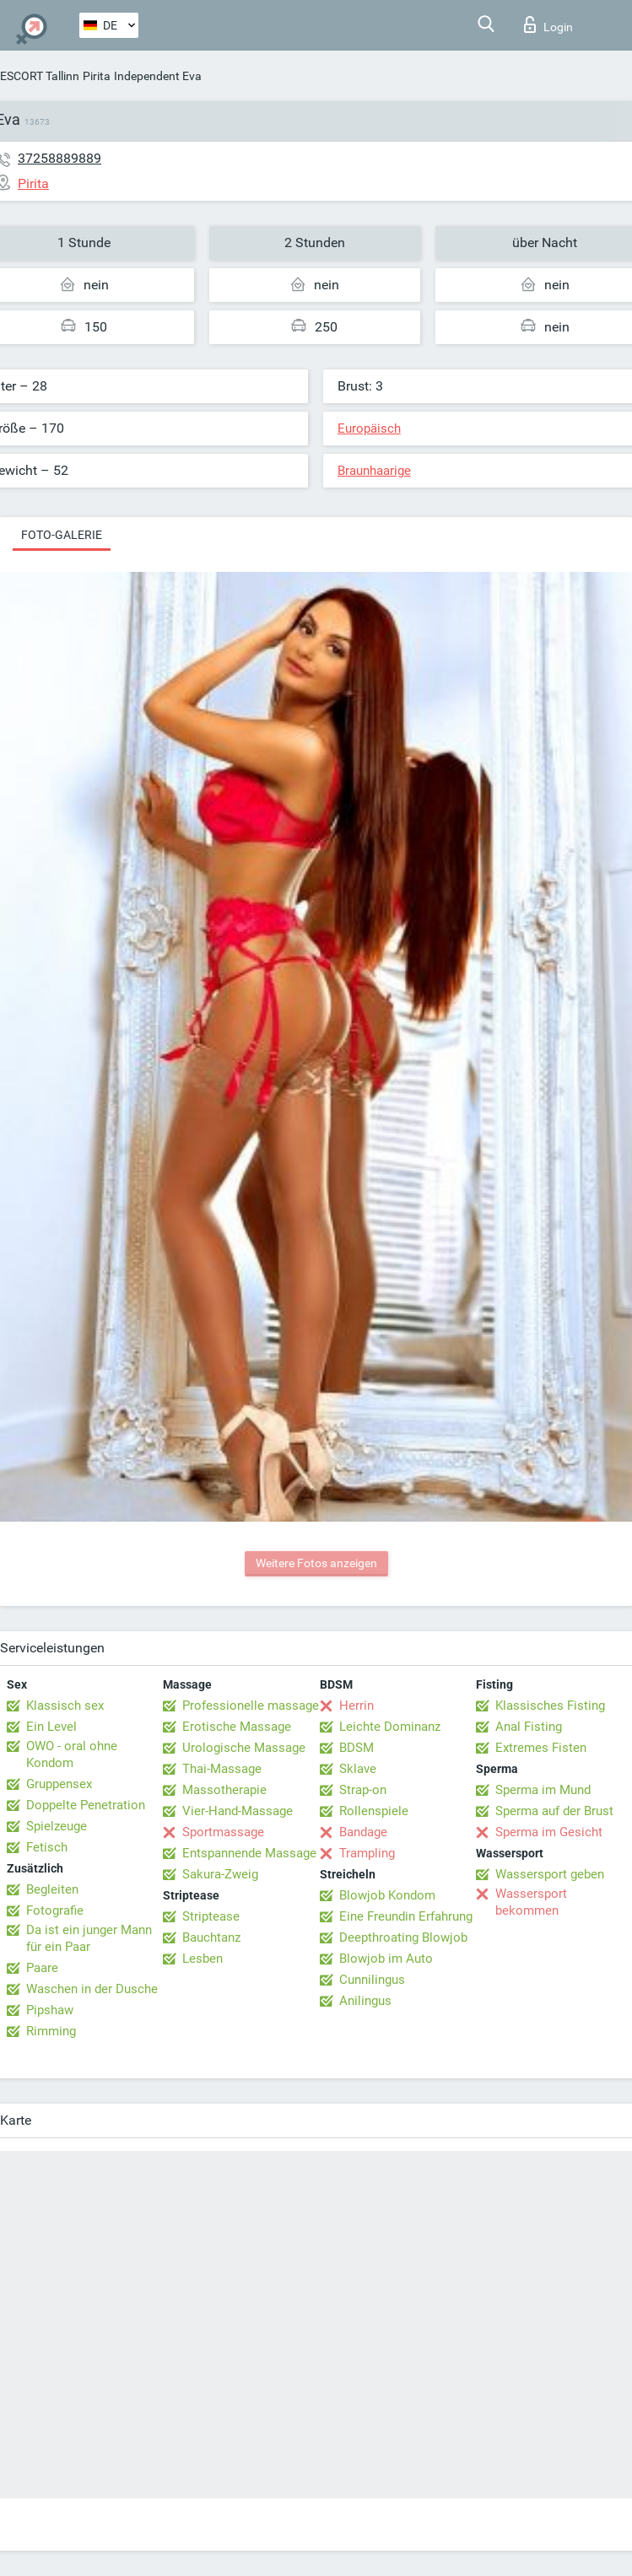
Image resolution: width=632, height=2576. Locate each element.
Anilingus (365, 2000)
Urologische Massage (243, 1747)
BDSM (356, 1747)
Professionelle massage (250, 1705)
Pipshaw (49, 2010)
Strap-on (362, 1789)
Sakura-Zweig (220, 1874)
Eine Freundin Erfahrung (406, 1916)
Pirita (97, 76)
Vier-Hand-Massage (237, 1811)
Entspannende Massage (249, 1853)
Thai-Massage (222, 1768)
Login (548, 24)
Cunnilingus (372, 1979)
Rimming (51, 2031)
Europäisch (369, 428)
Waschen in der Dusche (92, 1989)
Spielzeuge (56, 1826)
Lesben (202, 1958)
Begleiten (52, 1889)
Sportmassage (223, 1832)
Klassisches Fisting (550, 1705)
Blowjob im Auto (386, 1958)
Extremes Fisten (540, 1747)
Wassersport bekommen (531, 1902)
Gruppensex (59, 1784)
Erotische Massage (236, 1726)
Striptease (211, 1916)
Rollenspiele (373, 1811)
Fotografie (55, 1910)
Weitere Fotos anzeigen (316, 1563)
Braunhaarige (374, 470)
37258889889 (59, 158)
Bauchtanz (211, 1937)
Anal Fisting (528, 1726)
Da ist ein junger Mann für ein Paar (89, 1938)
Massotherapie (224, 1789)
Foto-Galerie (61, 535)
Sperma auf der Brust (554, 1811)
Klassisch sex (65, 1705)
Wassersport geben (549, 1874)
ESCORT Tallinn (39, 76)
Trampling (367, 1853)
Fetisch (47, 1847)
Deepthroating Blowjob (403, 1937)
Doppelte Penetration (85, 1805)
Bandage (363, 1832)
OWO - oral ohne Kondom (71, 1754)
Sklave (357, 1768)
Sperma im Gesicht (548, 1832)
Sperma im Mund (543, 1789)
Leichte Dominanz (389, 1726)
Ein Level (51, 1726)
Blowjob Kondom (387, 1895)
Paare (42, 1967)
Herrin (356, 1705)
